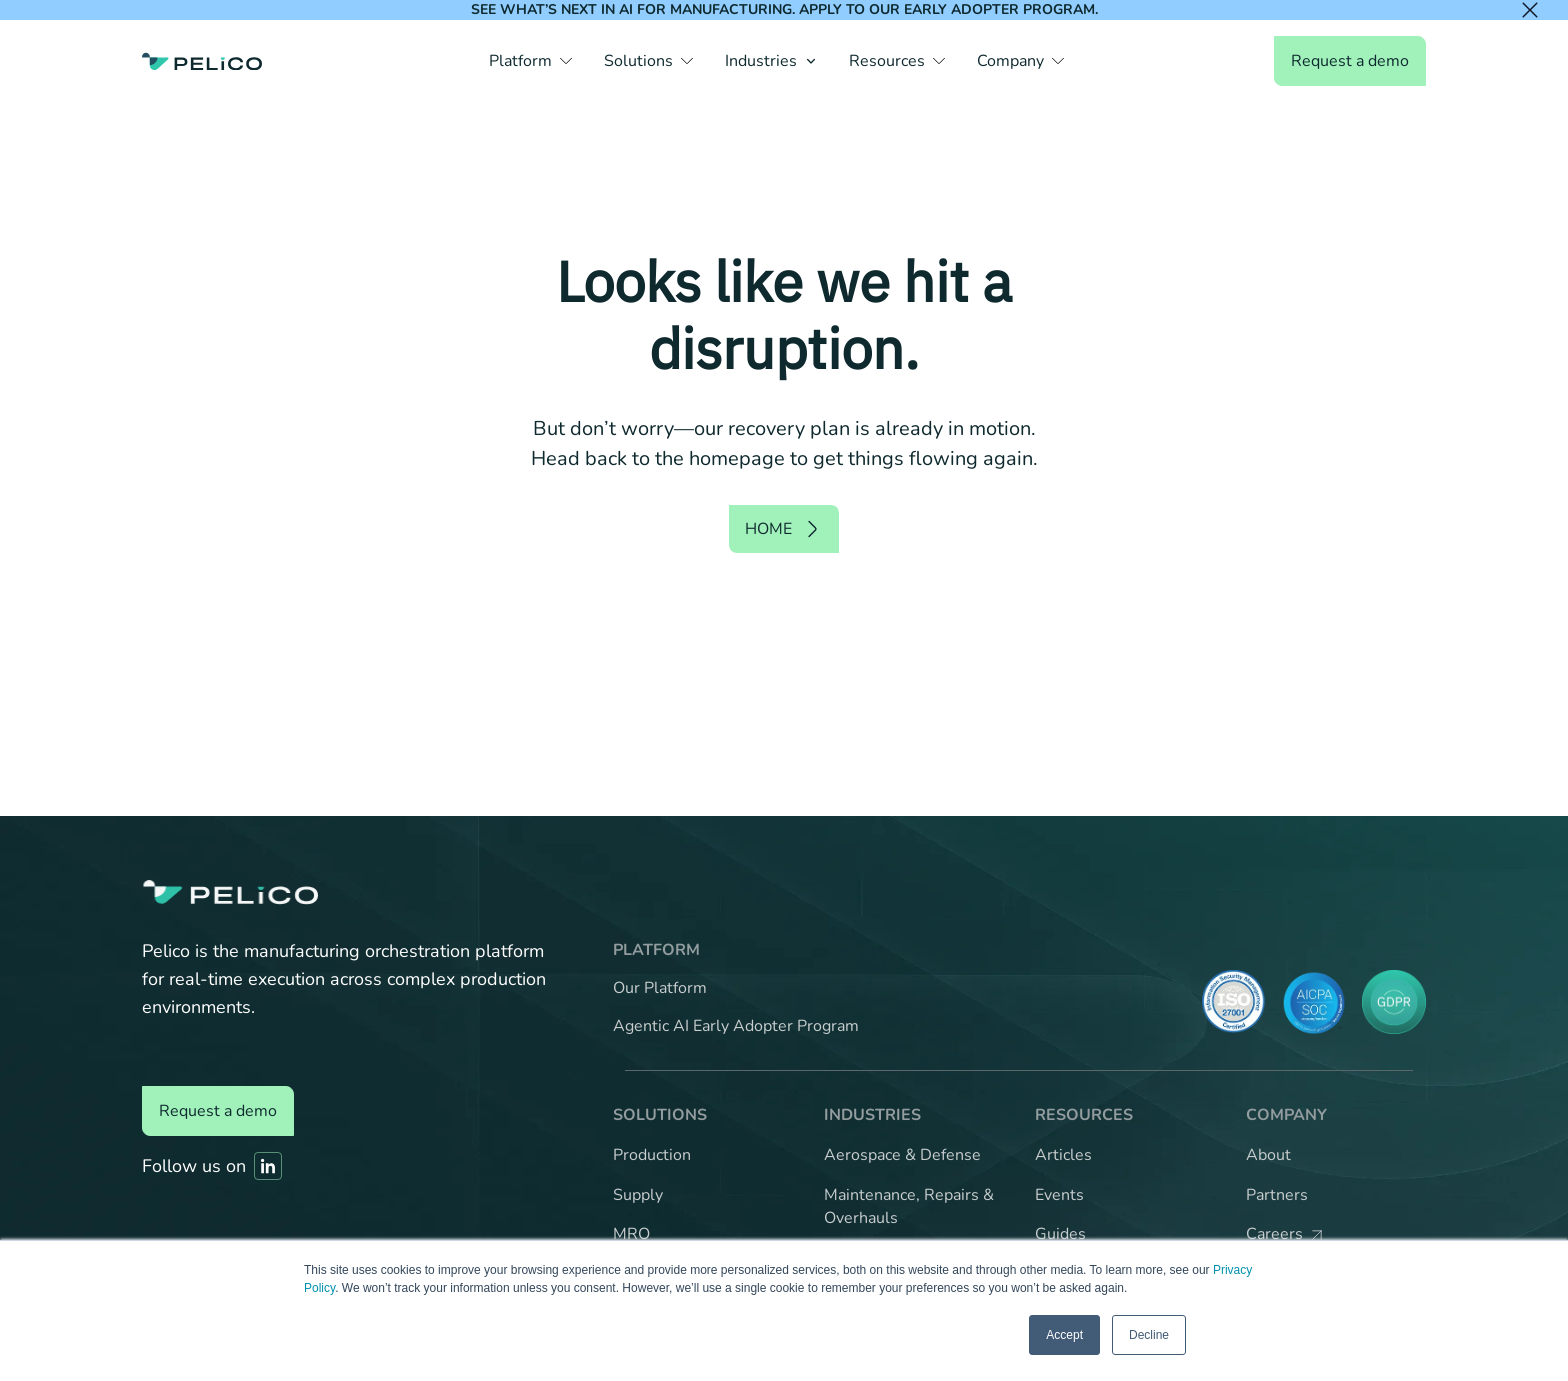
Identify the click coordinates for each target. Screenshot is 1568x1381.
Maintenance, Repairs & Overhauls (909, 1207)
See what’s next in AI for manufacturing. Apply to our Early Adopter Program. (784, 9)
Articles (1063, 1155)
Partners (1277, 1195)
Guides (1060, 1234)
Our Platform (660, 988)
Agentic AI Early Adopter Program (736, 1026)
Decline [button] (1149, 1335)
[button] (530, 61)
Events (1059, 1195)
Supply (638, 1195)
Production (652, 1155)
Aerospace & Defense (902, 1155)
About (1268, 1155)
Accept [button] (1064, 1335)
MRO (631, 1234)
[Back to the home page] (202, 61)
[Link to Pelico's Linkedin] (268, 1166)
